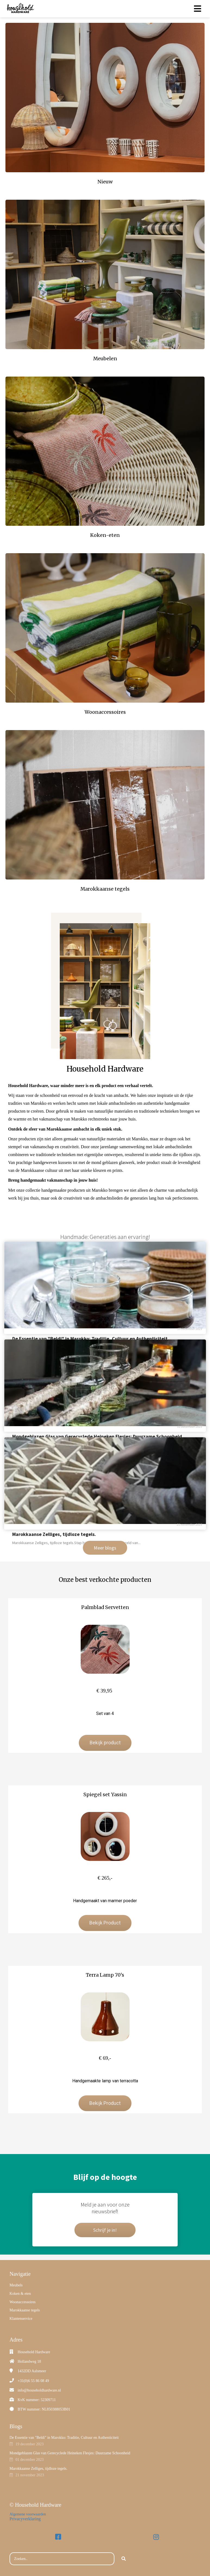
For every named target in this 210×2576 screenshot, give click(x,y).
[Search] (123, 2558)
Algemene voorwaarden (28, 2514)
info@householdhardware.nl (39, 2390)
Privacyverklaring (25, 2518)
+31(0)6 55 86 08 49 (33, 2381)
